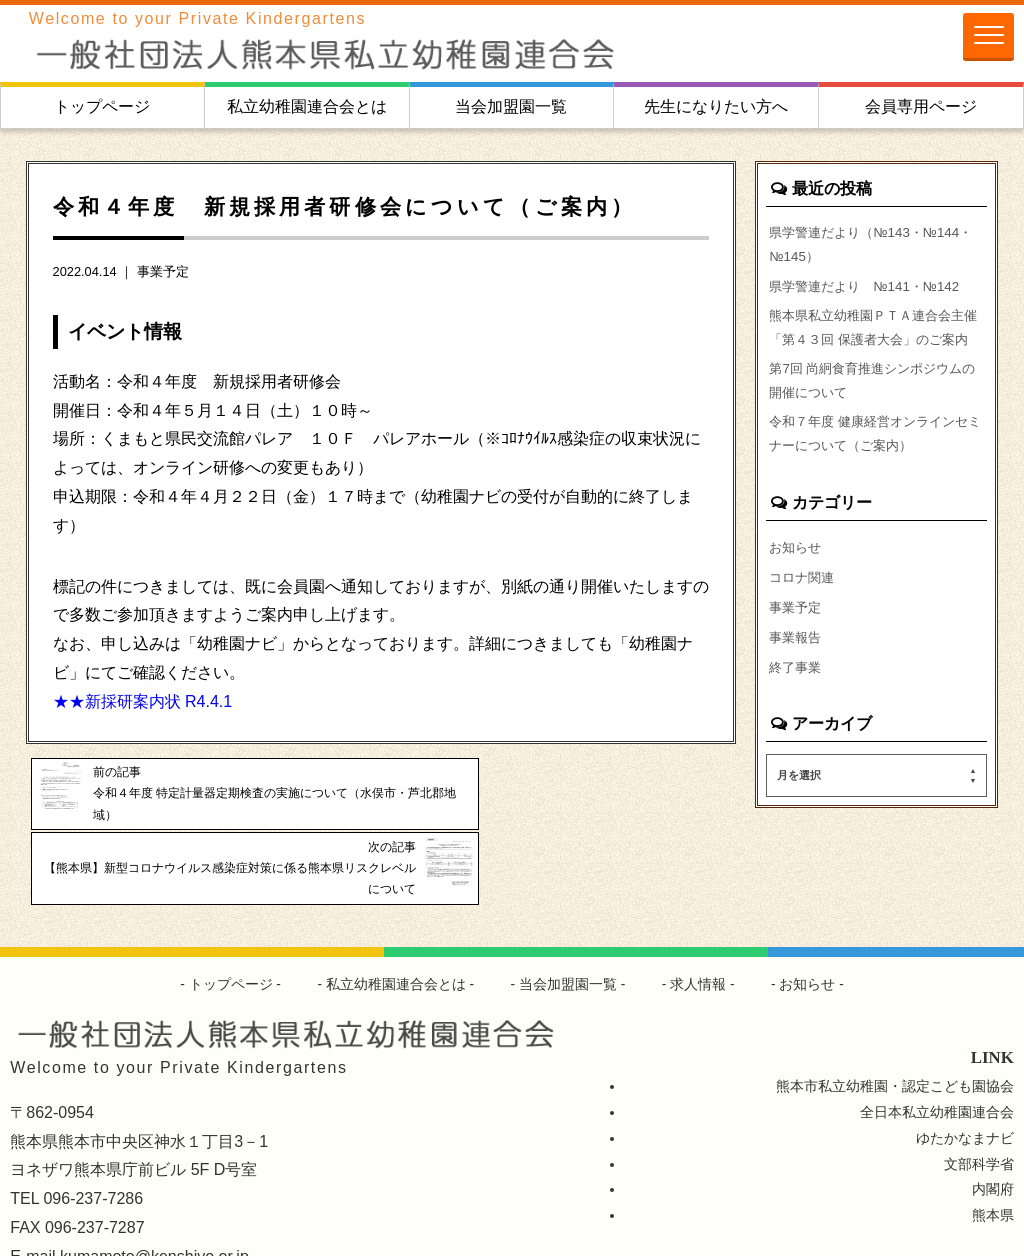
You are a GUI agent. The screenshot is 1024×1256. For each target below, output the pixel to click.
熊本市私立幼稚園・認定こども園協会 (895, 1022)
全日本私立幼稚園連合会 (937, 1048)
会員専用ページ (921, 106)
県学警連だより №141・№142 (871, 290)
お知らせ (797, 590)
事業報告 (797, 684)
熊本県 (993, 1152)
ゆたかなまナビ (965, 1074)
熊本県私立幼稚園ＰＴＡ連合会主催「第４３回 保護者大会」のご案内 (876, 347)
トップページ (102, 106)
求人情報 (699, 921)
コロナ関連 (804, 621)
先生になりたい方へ (716, 106)
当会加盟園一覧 (511, 106)
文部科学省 (979, 1100)
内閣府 (993, 1126)
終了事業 (797, 715)
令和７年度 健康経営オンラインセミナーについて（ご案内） (876, 475)
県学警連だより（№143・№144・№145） (851, 246)
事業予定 (163, 271)
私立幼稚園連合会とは (307, 106)
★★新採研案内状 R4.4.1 (143, 701)
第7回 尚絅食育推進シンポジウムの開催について (873, 417)
